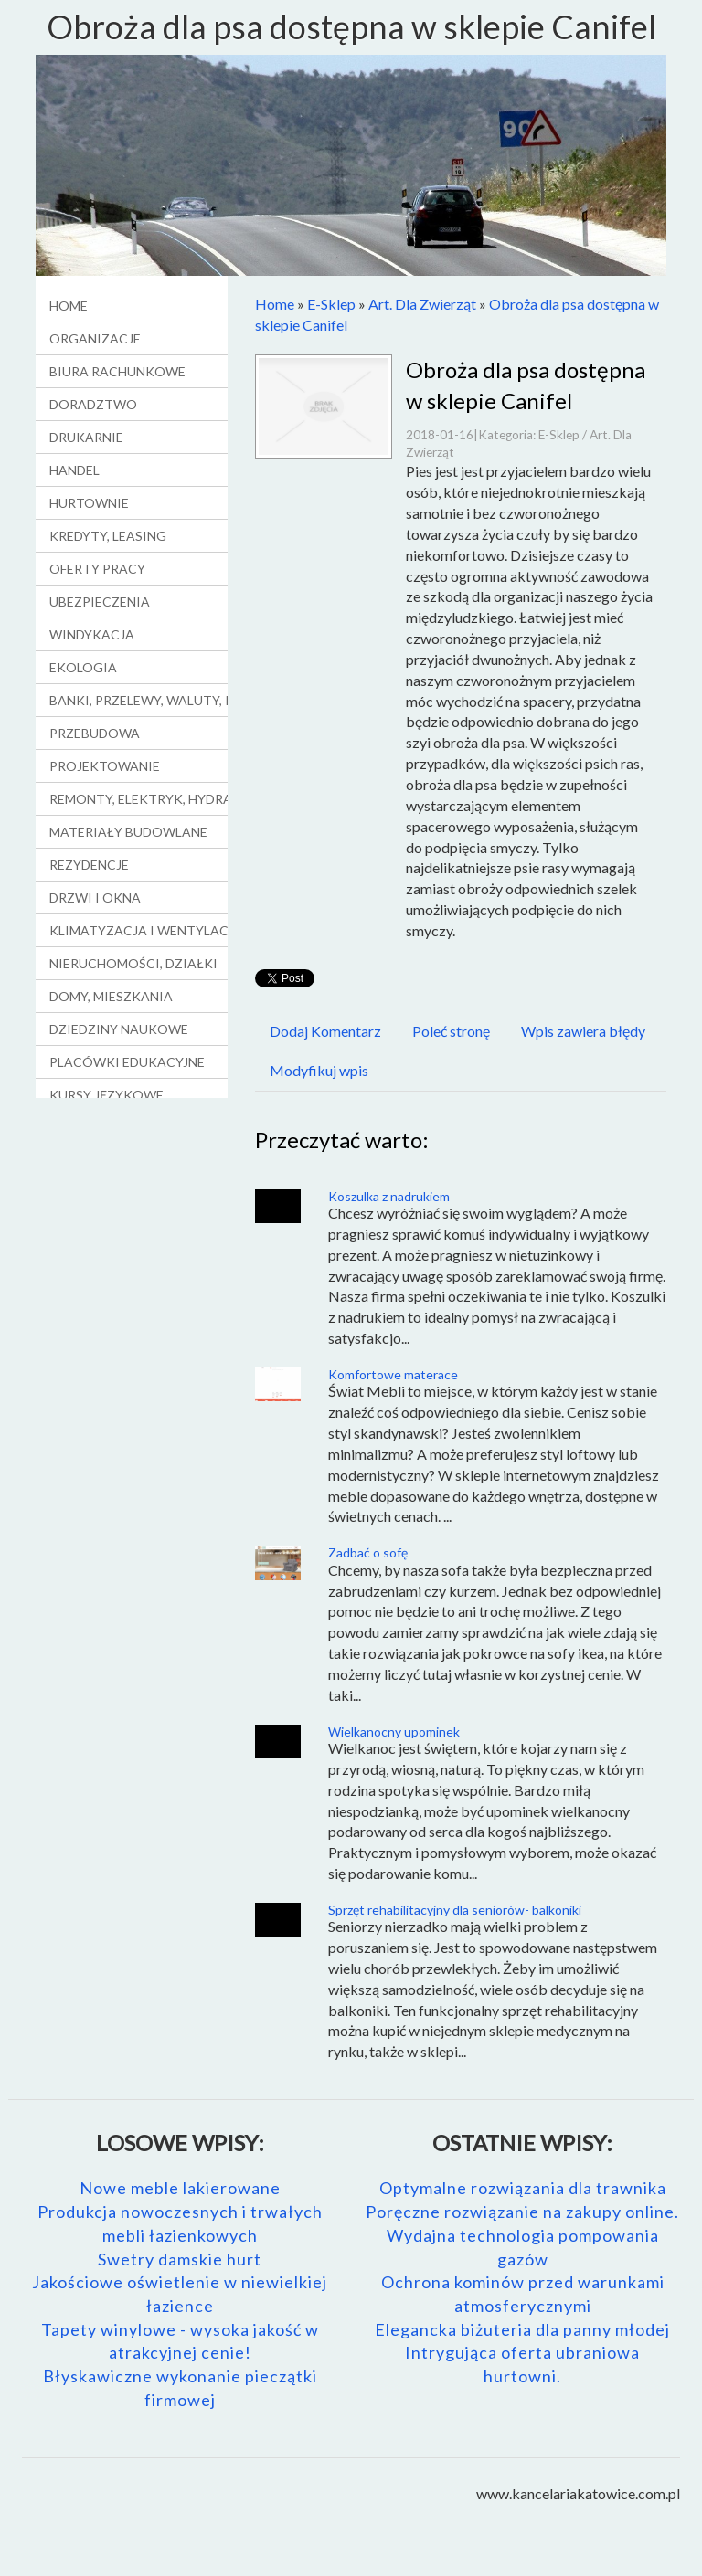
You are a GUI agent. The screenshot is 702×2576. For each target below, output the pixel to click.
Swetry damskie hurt (179, 2259)
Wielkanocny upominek (394, 1731)
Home (274, 303)
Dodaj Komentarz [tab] (325, 1031)
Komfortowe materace (393, 1374)
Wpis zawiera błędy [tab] (583, 1031)
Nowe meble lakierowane (180, 2188)
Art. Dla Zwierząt (422, 303)
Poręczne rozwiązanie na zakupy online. (522, 2211)
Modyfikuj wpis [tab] (319, 1070)
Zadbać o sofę (368, 1552)
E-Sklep (331, 303)
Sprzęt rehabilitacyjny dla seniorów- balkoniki (454, 1909)
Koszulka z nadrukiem (389, 1196)
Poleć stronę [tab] (451, 1031)
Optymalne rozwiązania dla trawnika (522, 2188)
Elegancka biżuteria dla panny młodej (522, 2329)
